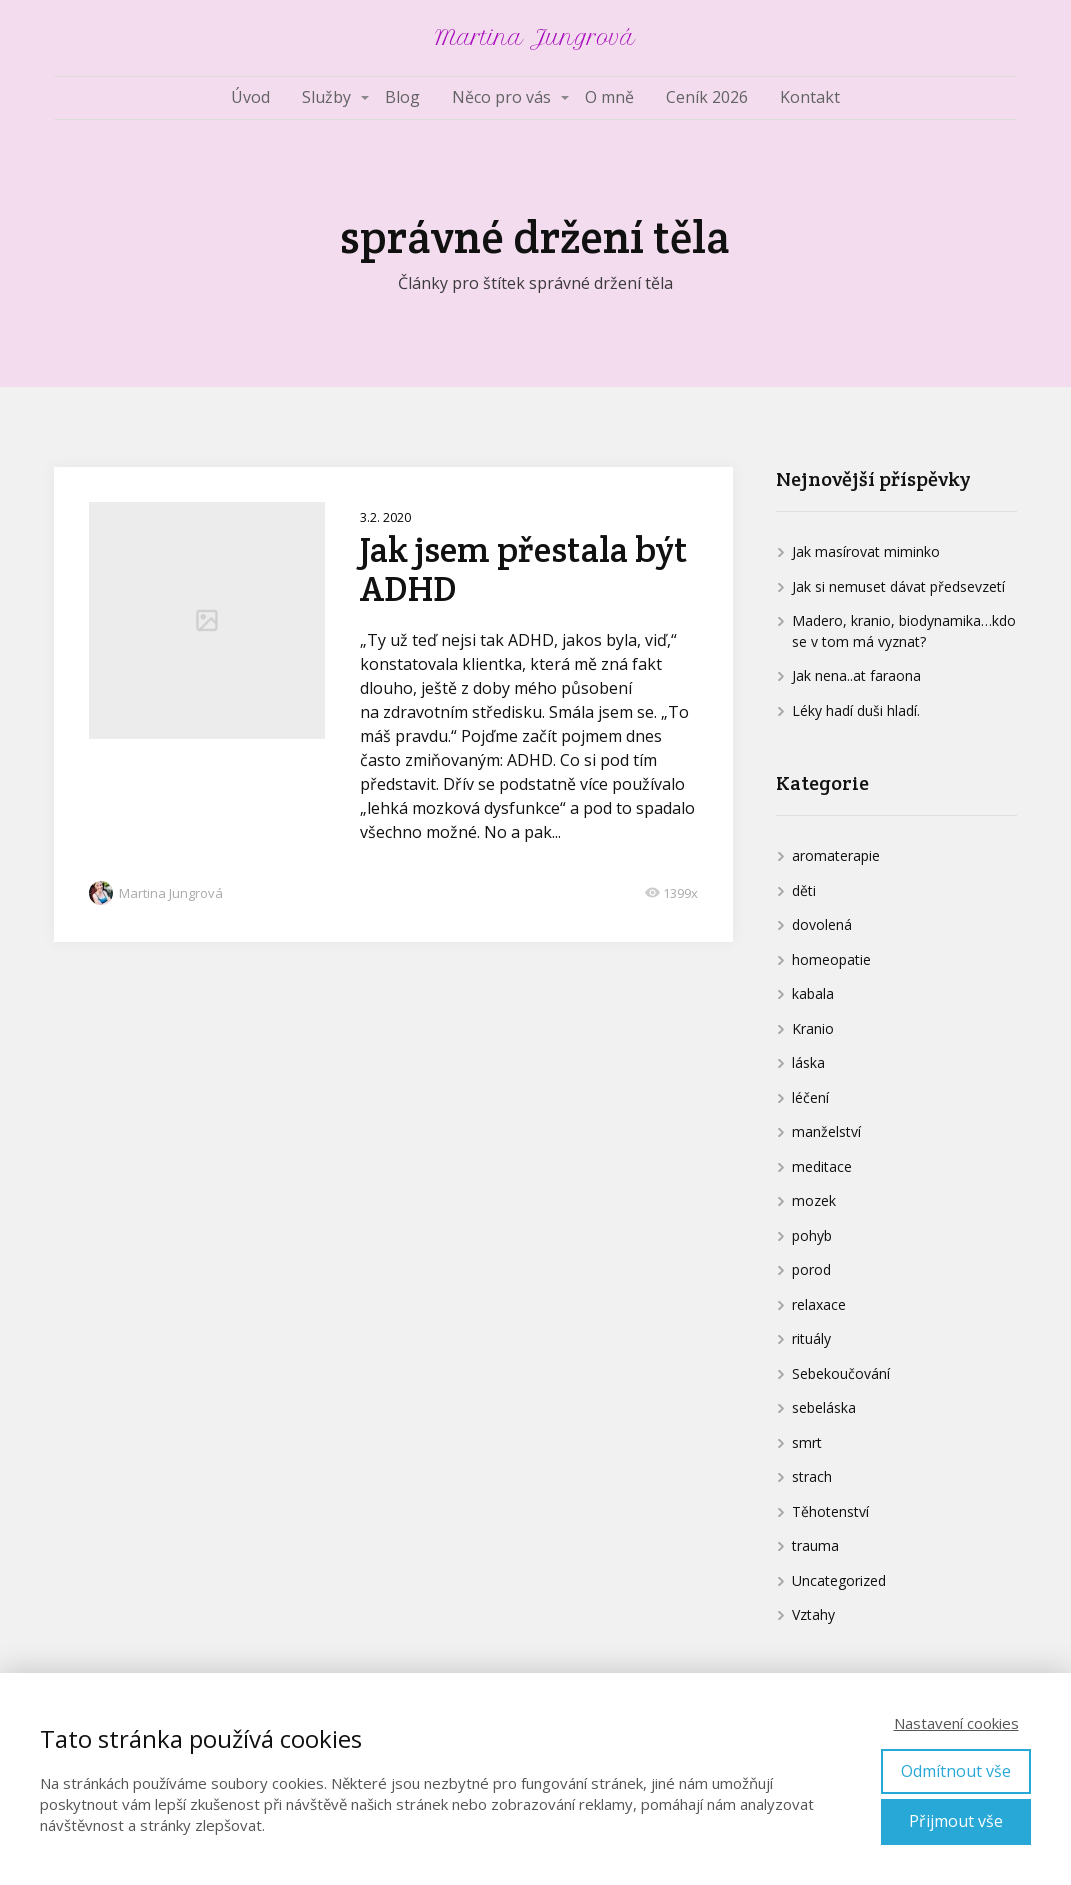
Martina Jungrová (535, 38)
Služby (326, 97)
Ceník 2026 (707, 97)
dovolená (822, 924)
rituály (811, 1338)
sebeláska (824, 1407)
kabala (813, 993)
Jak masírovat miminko (866, 551)
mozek (814, 1200)
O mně (609, 97)
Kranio (813, 1028)
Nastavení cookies (956, 1723)
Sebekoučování (841, 1373)
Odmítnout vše (956, 1771)
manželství (826, 1131)
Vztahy (813, 1614)
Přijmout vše (956, 1821)
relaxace (819, 1304)
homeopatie (831, 959)
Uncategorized (839, 1580)
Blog (402, 97)
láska (808, 1062)
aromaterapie (836, 855)
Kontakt (810, 97)
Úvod (250, 97)
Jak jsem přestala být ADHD (524, 569)
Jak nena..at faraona (856, 675)
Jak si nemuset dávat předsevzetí (898, 586)
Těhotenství (830, 1511)
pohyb (812, 1235)
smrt (807, 1442)
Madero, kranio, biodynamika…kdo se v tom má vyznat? (904, 631)
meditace (822, 1166)
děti (804, 890)
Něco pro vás (501, 97)
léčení (810, 1097)
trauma (815, 1545)
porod (811, 1269)
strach (812, 1476)
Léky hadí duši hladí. (856, 710)
